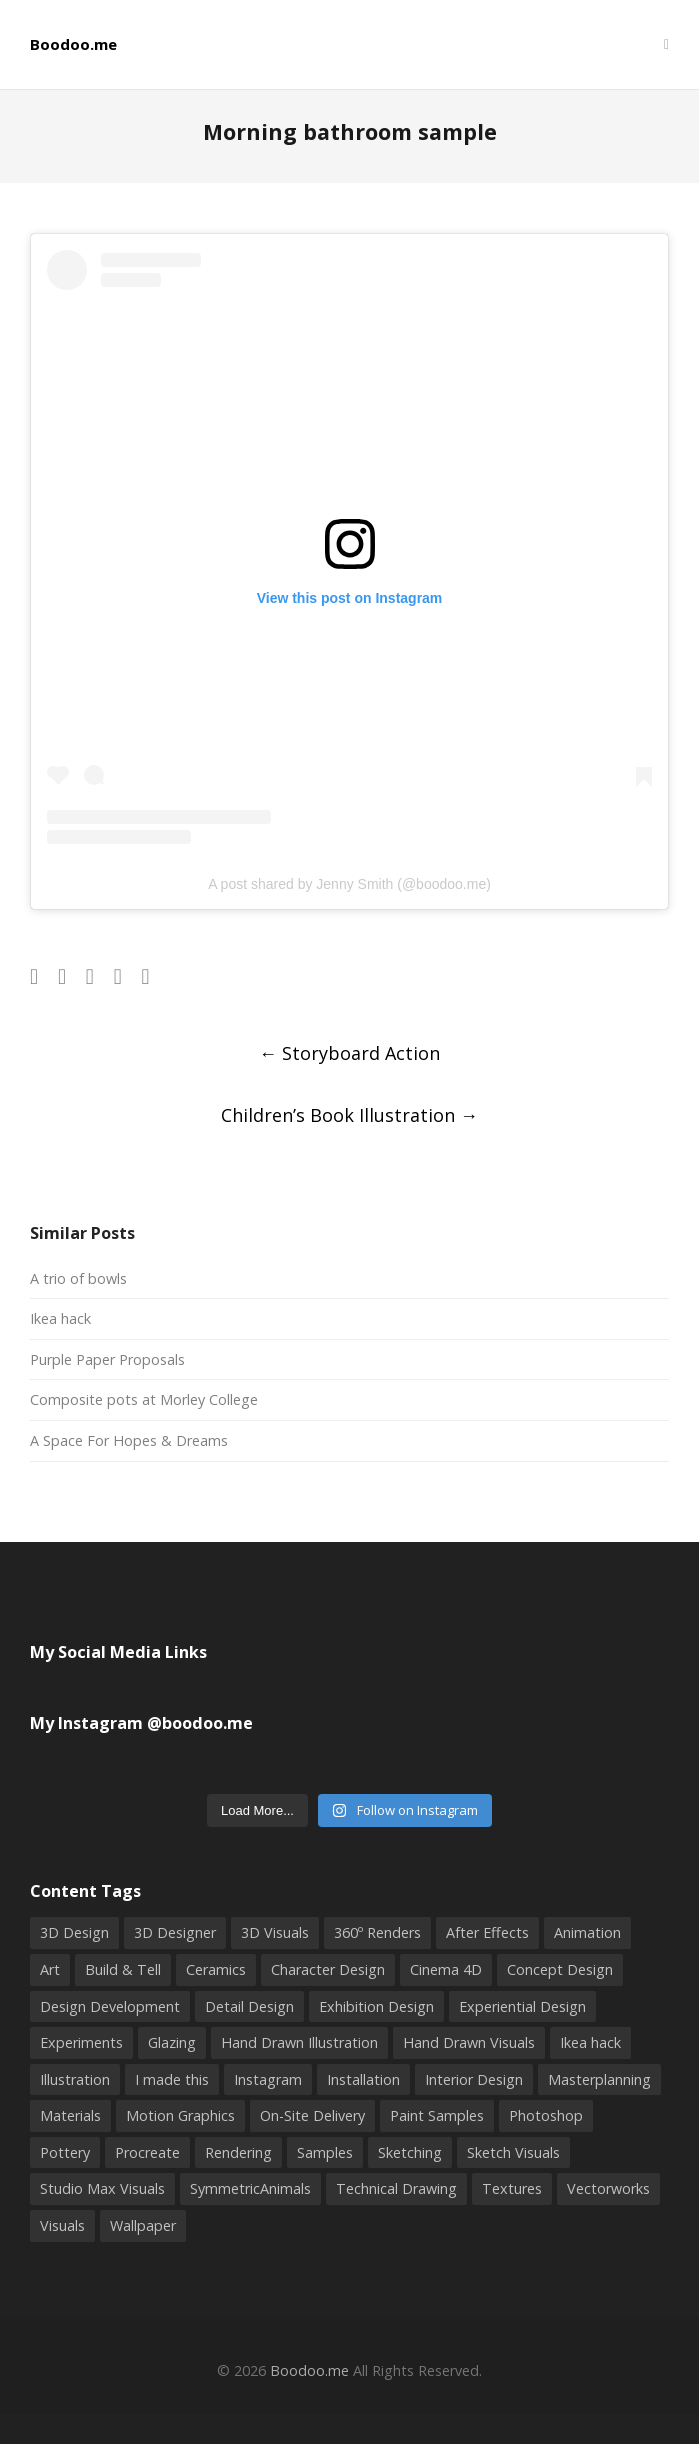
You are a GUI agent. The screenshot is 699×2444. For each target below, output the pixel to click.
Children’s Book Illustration (349, 1115)
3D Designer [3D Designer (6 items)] (175, 1932)
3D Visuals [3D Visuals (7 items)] (275, 1932)
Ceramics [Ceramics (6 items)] (216, 1969)
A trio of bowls (78, 1278)
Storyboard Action (349, 1053)
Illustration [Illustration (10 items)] (75, 2079)
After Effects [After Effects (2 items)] (487, 1932)
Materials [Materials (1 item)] (70, 2115)
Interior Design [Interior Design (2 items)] (474, 2079)
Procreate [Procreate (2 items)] (147, 2152)
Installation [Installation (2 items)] (363, 2079)
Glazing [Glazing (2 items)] (172, 2042)
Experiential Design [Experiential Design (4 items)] (522, 2006)
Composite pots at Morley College (144, 1399)
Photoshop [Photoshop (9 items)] (546, 2115)
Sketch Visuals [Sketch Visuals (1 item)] (513, 2152)
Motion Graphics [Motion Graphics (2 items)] (180, 2115)
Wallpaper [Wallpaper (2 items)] (143, 2225)
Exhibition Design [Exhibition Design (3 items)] (376, 2006)
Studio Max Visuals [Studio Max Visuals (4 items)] (102, 2188)
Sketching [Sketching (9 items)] (410, 2152)
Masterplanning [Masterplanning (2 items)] (599, 2079)
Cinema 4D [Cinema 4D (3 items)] (446, 1969)
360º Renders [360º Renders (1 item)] (377, 1932)
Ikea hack (60, 1318)
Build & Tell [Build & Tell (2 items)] (123, 1969)
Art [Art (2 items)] (50, 1969)
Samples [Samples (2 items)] (325, 2152)
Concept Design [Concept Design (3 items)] (560, 1969)
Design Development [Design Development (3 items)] (110, 2006)
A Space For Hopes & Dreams (129, 1440)
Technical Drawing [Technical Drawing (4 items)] (396, 2188)
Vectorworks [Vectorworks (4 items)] (608, 2188)
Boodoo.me (73, 44)
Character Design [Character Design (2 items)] (328, 1969)
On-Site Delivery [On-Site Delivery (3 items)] (312, 2115)
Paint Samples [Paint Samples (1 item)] (437, 2115)
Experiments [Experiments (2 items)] (81, 2042)
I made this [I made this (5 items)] (172, 2079)
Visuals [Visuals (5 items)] (62, 2225)
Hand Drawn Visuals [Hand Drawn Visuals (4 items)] (469, 2042)
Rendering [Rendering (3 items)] (238, 2152)
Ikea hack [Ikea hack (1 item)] (590, 2042)
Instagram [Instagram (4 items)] (268, 2079)
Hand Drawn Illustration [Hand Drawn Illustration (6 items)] (299, 2042)
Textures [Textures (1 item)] (512, 2188)
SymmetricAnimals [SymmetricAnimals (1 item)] (250, 2188)
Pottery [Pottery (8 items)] (65, 2152)
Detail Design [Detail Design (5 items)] (249, 2006)
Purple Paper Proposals (107, 1359)
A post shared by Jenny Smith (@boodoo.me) (349, 884)
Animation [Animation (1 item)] (587, 1932)
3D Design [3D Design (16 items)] (74, 1932)
